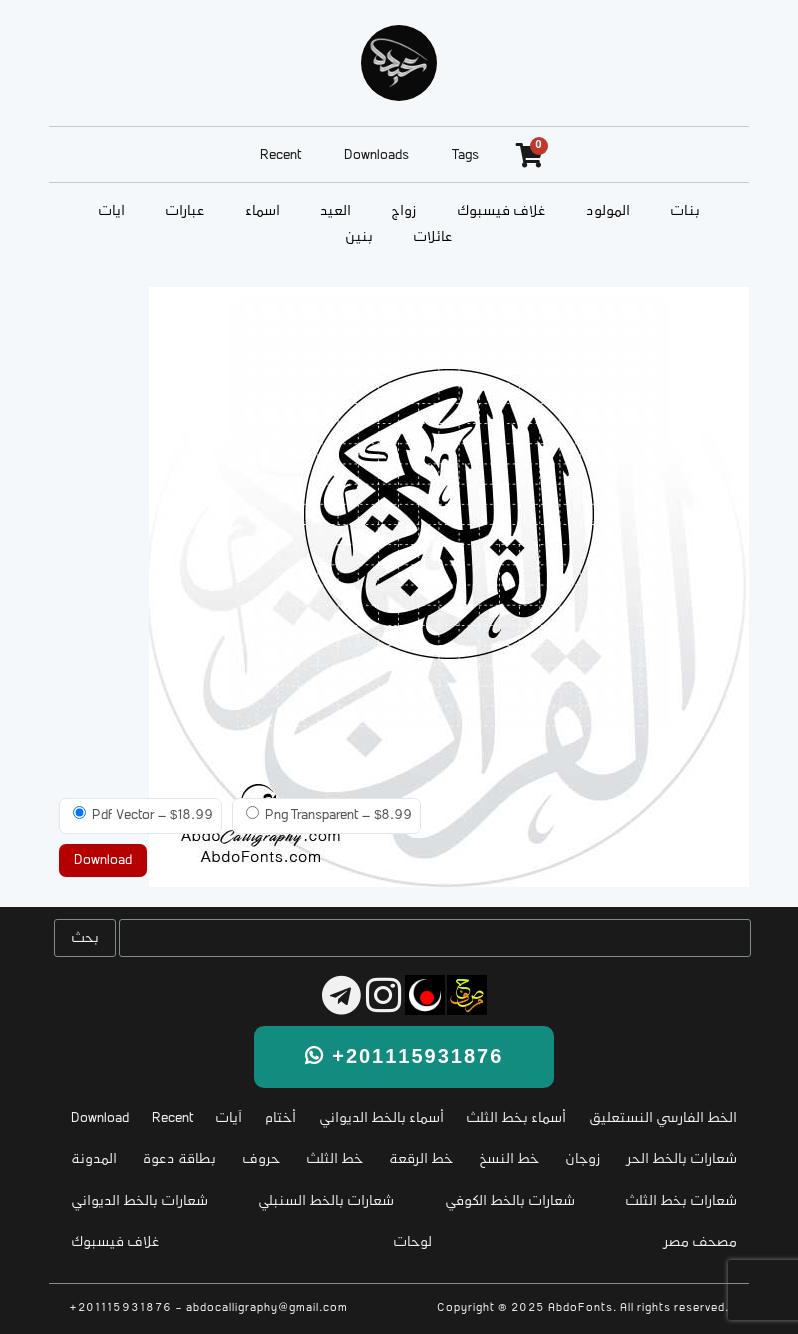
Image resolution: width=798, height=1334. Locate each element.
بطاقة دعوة (179, 1159)
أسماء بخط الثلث (516, 1118)
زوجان (583, 1159)
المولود (608, 211)
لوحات (412, 1242)
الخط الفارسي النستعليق (663, 1118)
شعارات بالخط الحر (682, 1159)
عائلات (433, 237)
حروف (261, 1159)
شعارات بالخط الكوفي (510, 1201)
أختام (280, 1118)
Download (100, 1118)
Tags (465, 155)
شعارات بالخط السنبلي (326, 1201)
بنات (685, 211)
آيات (111, 211)
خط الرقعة (421, 1159)
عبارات (185, 211)
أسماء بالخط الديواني (381, 1118)
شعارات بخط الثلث (681, 1201)
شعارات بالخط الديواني (139, 1201)
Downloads (376, 155)
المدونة (94, 1159)
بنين (359, 237)
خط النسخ (509, 1159)
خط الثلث (334, 1159)
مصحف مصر (700, 1242)
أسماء (262, 211)
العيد (335, 211)
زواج (404, 211)
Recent (280, 155)
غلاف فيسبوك (501, 211)
